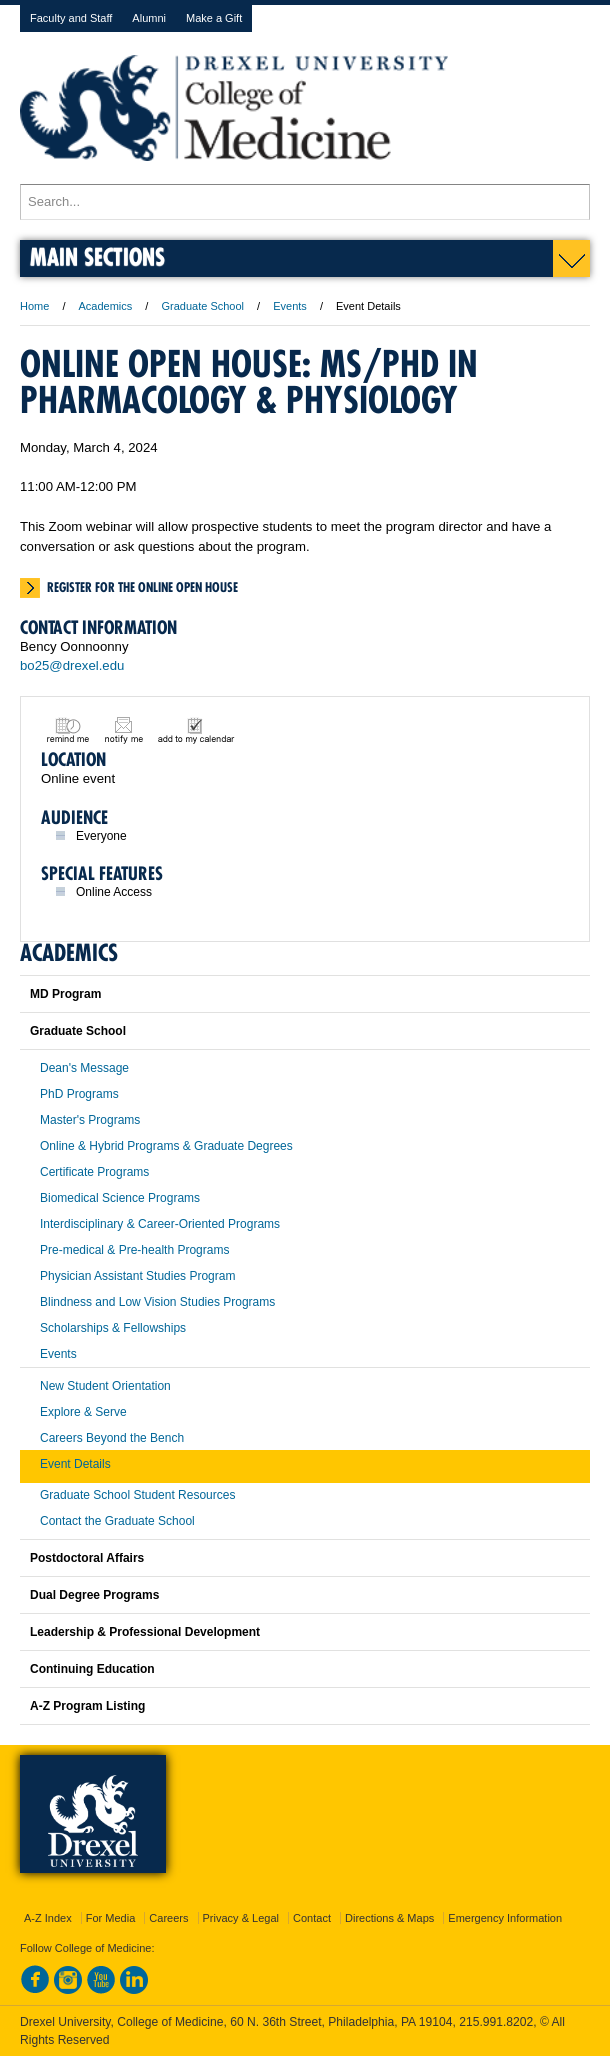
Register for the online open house (142, 587)
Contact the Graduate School (117, 1521)
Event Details (75, 1464)
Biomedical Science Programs (120, 1198)
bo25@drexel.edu (72, 665)
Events (290, 306)
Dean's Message (84, 1068)
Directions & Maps (389, 1918)
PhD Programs (79, 1094)
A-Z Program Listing (87, 1706)
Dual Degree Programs (94, 1595)
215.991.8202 (496, 2022)
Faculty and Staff (71, 18)
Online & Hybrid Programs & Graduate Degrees (166, 1146)
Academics (106, 306)
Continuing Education (92, 1669)
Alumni (149, 18)
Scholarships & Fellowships (113, 1328)
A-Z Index (48, 1918)
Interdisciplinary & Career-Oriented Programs (160, 1224)
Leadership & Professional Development (145, 1632)
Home (34, 306)
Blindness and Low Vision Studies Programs (157, 1302)
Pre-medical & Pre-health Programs (134, 1250)
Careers (168, 1918)
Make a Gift (214, 18)
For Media (111, 1918)
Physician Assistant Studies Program (137, 1276)
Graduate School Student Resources (137, 1495)
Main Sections (97, 256)
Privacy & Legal (241, 1918)
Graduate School (202, 306)
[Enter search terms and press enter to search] (305, 202)
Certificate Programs (94, 1172)
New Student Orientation (105, 1386)
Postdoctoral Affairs (87, 1558)
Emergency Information (505, 1918)
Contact (312, 1918)
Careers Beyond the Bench (112, 1438)
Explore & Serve (83, 1412)
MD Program (65, 994)
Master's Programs (90, 1120)
